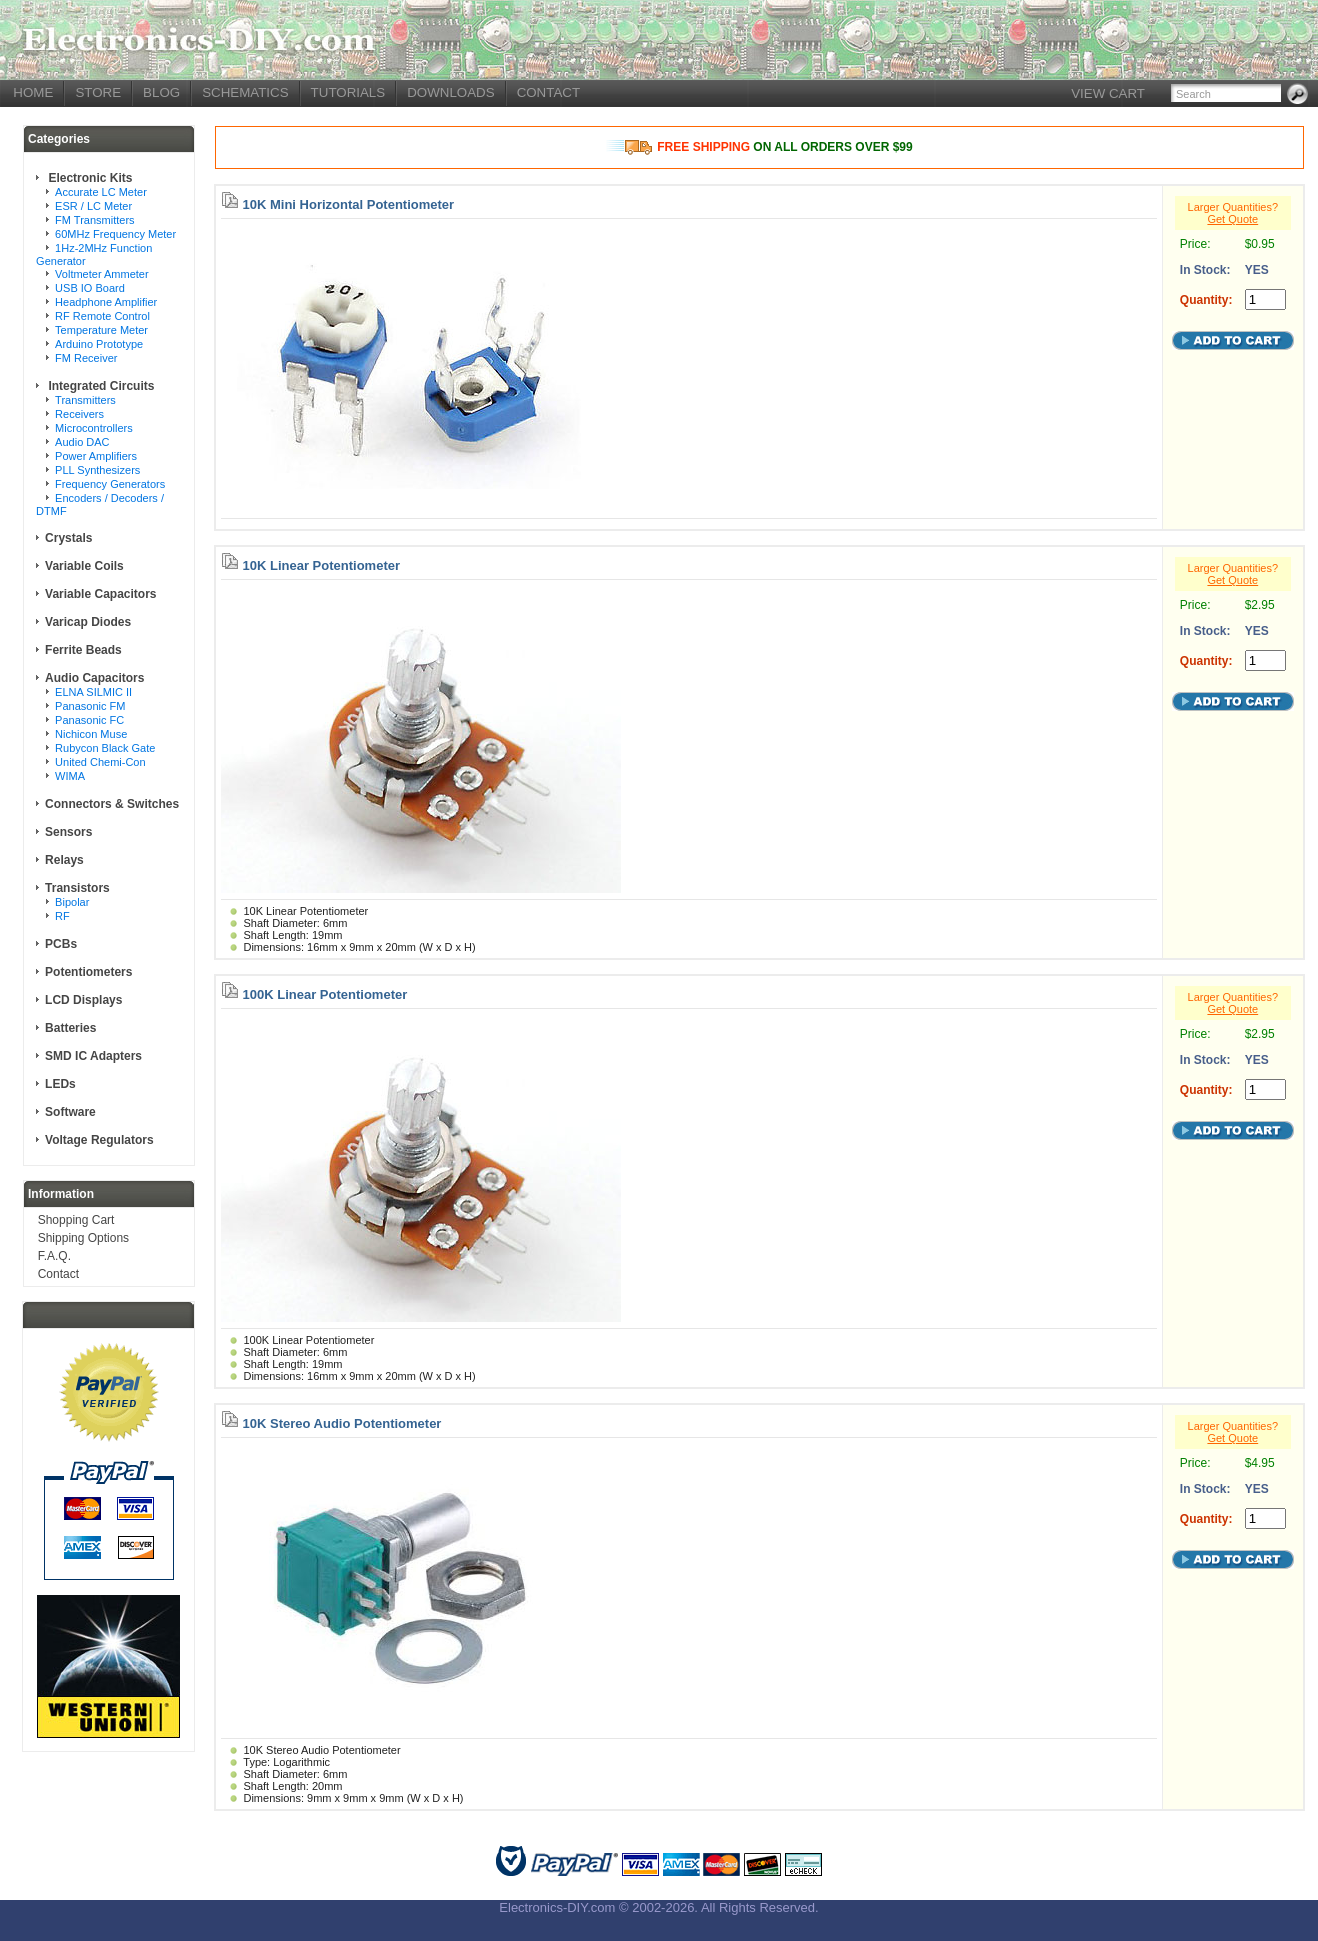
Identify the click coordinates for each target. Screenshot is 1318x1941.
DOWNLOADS (450, 92)
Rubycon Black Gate (105, 748)
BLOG (161, 92)
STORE (98, 92)
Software (70, 1112)
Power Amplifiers (96, 456)
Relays (64, 860)
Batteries (70, 1028)
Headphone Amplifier (106, 302)
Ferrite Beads (83, 650)
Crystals (68, 538)
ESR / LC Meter (93, 206)
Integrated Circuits (99, 386)
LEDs (60, 1084)
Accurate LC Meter (101, 192)
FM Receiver (86, 358)
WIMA (70, 776)
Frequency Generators (110, 484)
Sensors (68, 832)
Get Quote (1232, 219)
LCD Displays (83, 1000)
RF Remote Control (102, 316)
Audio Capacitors (94, 678)
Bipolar (72, 902)
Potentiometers (88, 972)
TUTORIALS (348, 92)
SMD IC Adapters (93, 1056)
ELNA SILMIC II (93, 692)
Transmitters (85, 400)
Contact (58, 1274)
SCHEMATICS (245, 92)
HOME (33, 92)
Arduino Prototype (99, 344)
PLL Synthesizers (97, 470)
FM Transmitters (94, 220)
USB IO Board (90, 288)
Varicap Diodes (88, 622)
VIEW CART (1108, 93)
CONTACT (548, 92)
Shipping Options (83, 1238)
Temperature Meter (101, 330)
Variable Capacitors (100, 594)
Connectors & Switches (112, 804)
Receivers (79, 414)
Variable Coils (84, 566)
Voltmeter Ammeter (102, 274)
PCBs (61, 944)
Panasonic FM (90, 706)
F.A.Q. (54, 1256)
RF (62, 916)
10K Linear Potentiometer (322, 565)
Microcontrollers (94, 428)
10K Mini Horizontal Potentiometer (349, 204)
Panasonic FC (89, 720)
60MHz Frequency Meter (115, 234)
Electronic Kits (88, 178)
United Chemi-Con (100, 762)
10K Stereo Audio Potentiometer (342, 1423)
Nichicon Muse (91, 734)
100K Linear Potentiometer (325, 994)
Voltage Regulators (99, 1140)
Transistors (77, 888)
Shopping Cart (76, 1220)
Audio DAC (82, 442)
